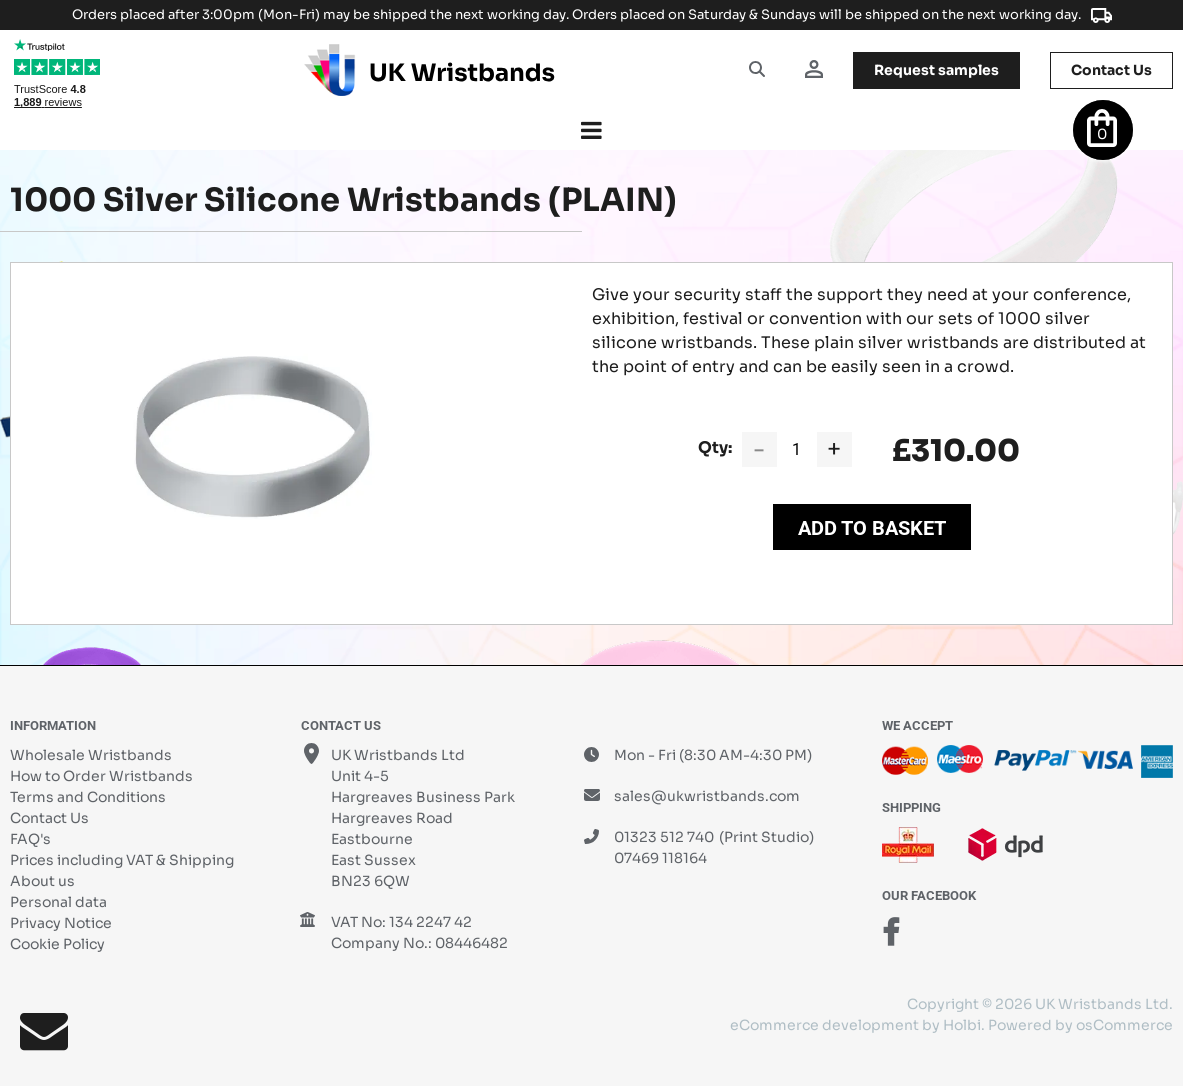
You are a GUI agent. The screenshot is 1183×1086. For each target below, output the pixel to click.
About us (42, 881)
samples (936, 70)
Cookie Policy (57, 944)
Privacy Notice (61, 923)
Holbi (962, 1025)
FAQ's (30, 839)
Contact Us (49, 818)
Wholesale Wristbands (91, 755)
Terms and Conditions (88, 797)
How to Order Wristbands (101, 776)
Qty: (715, 447)
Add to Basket (872, 528)
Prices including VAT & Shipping (122, 860)
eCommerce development (824, 1025)
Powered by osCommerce (1080, 1025)
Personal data (58, 902)
